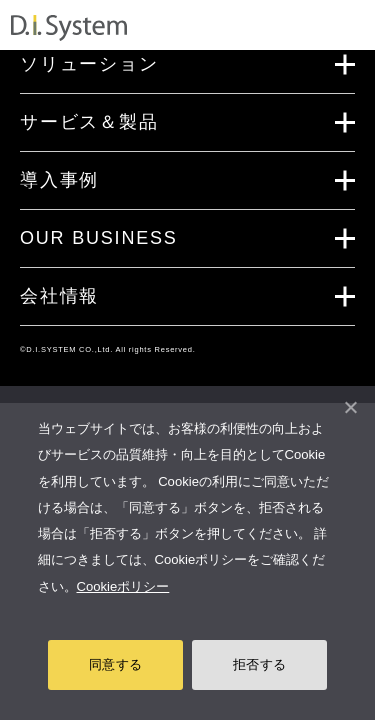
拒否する (259, 664)
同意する (115, 664)
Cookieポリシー (123, 586)
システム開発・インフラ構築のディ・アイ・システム (68, 28)
